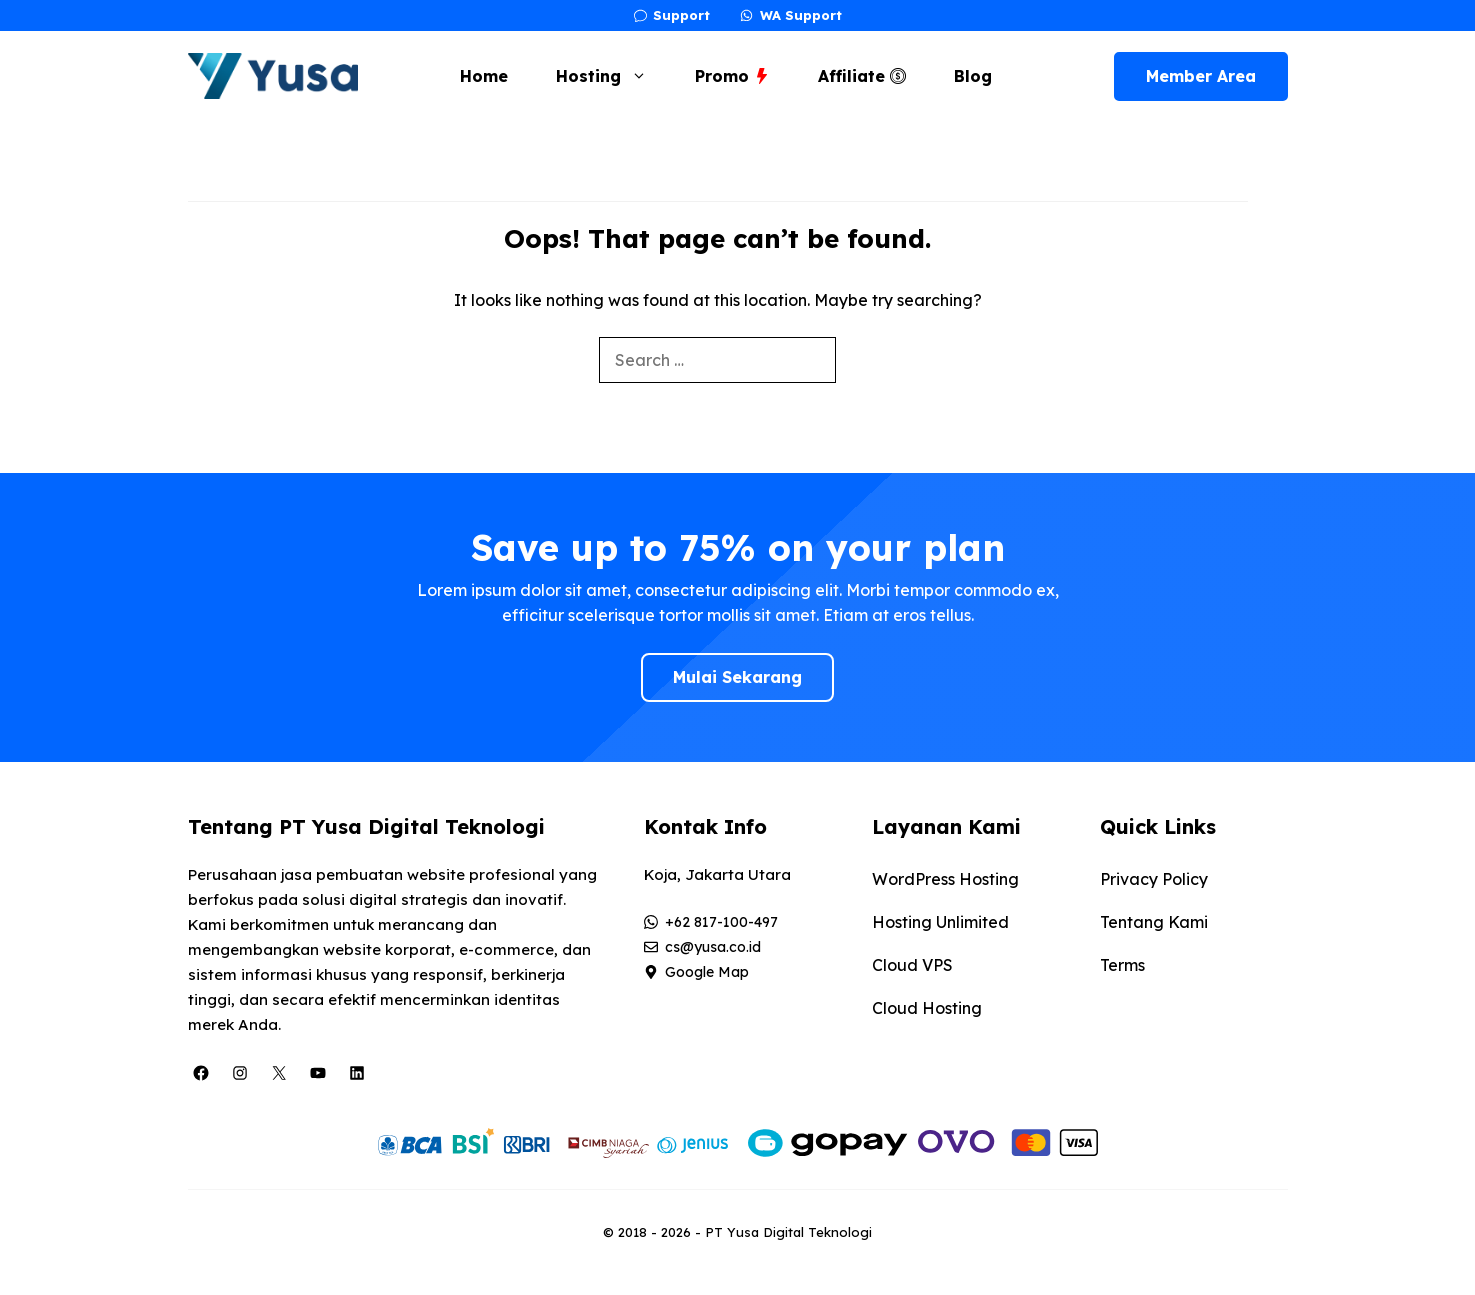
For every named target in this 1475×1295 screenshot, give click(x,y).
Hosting (611, 76)
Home (484, 76)
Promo (732, 76)
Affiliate (862, 76)
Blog (973, 76)
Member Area (1201, 76)
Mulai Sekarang (737, 677)
